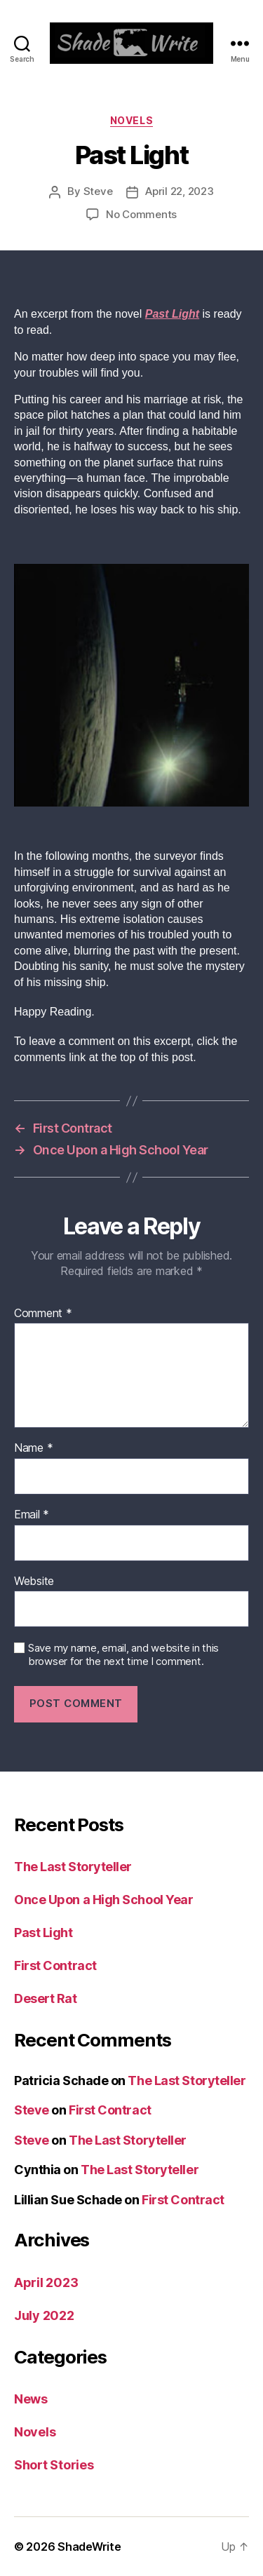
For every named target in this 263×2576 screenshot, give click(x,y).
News (31, 2399)
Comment (43, 1313)
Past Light (43, 1932)
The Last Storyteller (73, 1866)
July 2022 (44, 2315)
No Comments (141, 214)
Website (34, 1581)
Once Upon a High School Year (103, 1899)
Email (31, 1515)
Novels (131, 120)
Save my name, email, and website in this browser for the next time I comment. (123, 1655)
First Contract (55, 1965)
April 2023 (46, 2282)
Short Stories (54, 2464)
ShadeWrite (89, 2547)
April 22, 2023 (179, 191)
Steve (98, 191)
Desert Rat (45, 1998)
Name (33, 1448)
